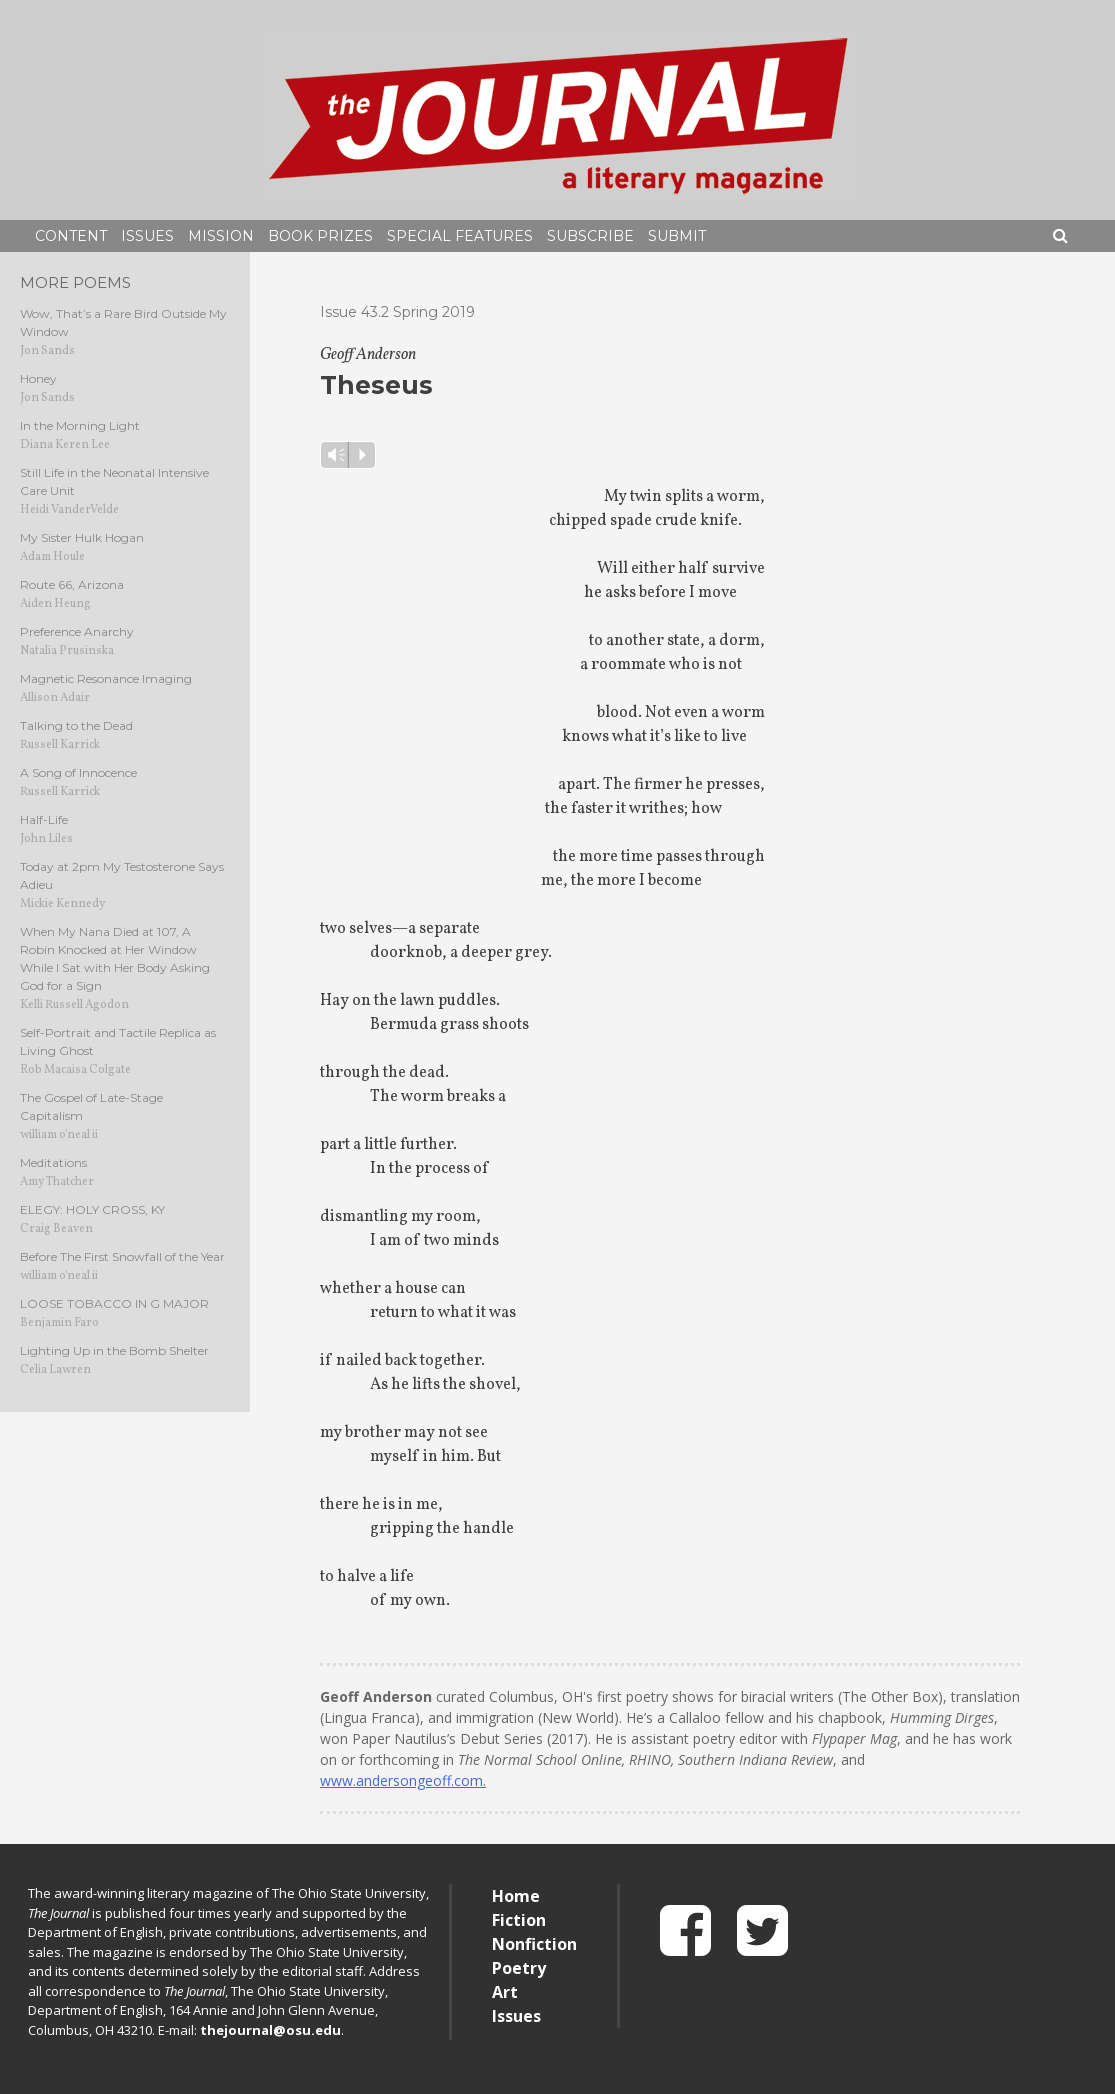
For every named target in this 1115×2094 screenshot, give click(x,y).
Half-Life (44, 819)
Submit (677, 236)
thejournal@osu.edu (270, 2030)
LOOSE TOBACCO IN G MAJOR (114, 1303)
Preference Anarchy (77, 631)
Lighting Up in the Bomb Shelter (114, 1350)
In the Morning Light (80, 425)
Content (71, 236)
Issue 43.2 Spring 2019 (397, 312)
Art (505, 1992)
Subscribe (590, 236)
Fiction (519, 1920)
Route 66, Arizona (72, 584)
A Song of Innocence (78, 772)
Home (516, 1896)
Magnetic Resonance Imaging (106, 678)
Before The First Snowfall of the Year (122, 1256)
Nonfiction (534, 1944)
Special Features (460, 236)
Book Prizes (320, 236)
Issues (147, 236)
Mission (221, 236)
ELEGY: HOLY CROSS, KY (92, 1209)
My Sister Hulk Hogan (82, 537)
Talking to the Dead (76, 725)
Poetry (519, 1968)
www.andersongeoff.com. (403, 1780)
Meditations (53, 1162)
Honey (38, 378)
